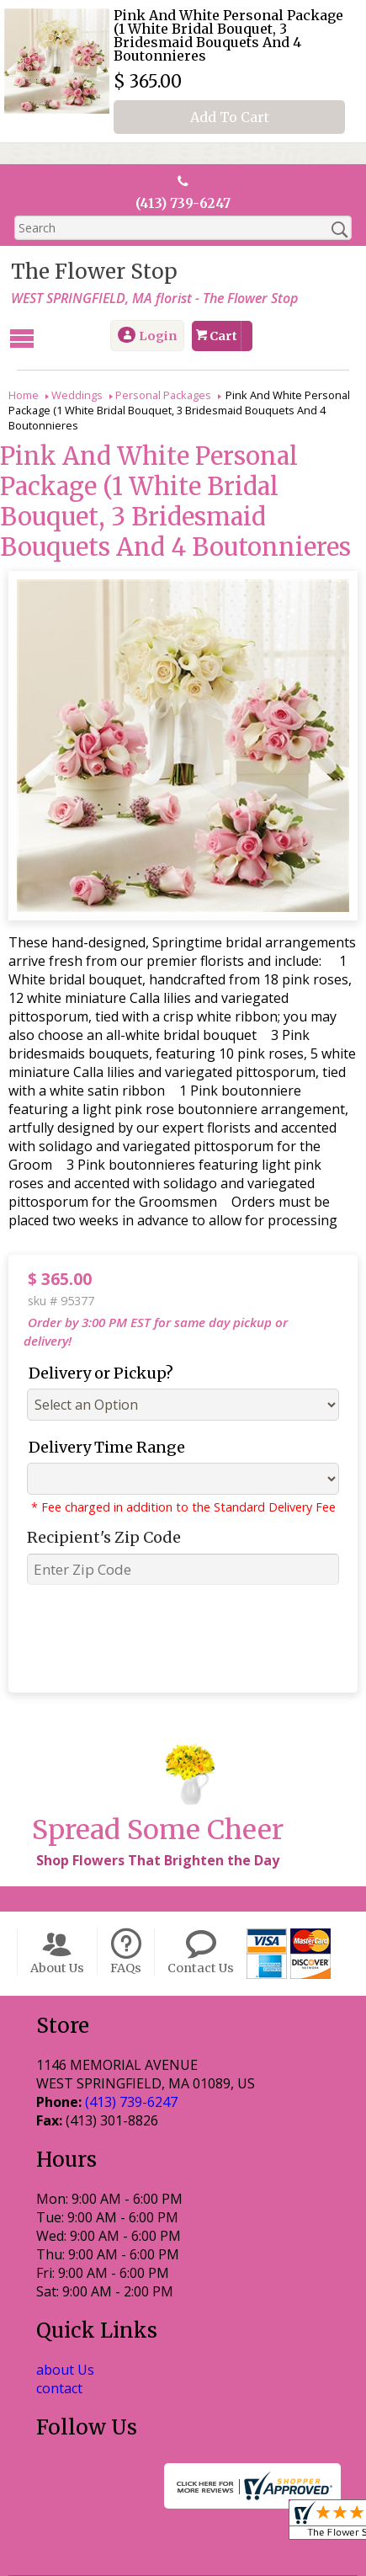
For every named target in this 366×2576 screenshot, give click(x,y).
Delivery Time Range (101, 1427)
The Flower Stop (91, 272)
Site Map (214, 2564)
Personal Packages (163, 394)
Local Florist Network (105, 2564)
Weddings (77, 394)
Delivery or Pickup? (95, 1353)
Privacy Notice (189, 2544)
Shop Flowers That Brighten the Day (155, 1771)
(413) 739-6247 (183, 203)
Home (23, 394)
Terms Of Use (85, 2544)
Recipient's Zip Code (98, 1518)
